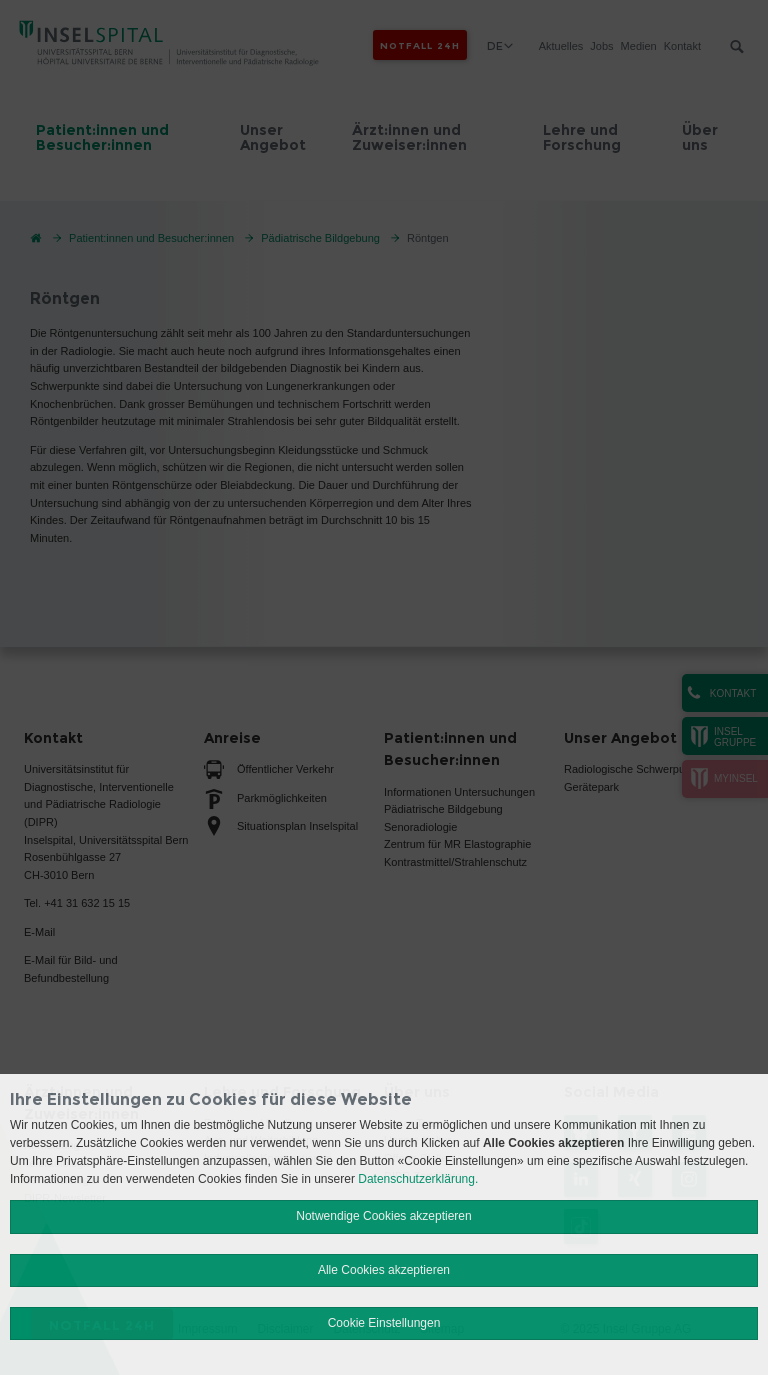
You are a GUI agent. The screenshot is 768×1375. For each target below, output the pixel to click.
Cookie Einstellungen (384, 1323)
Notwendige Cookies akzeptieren (383, 1216)
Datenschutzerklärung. (418, 1179)
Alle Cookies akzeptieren (384, 1270)
